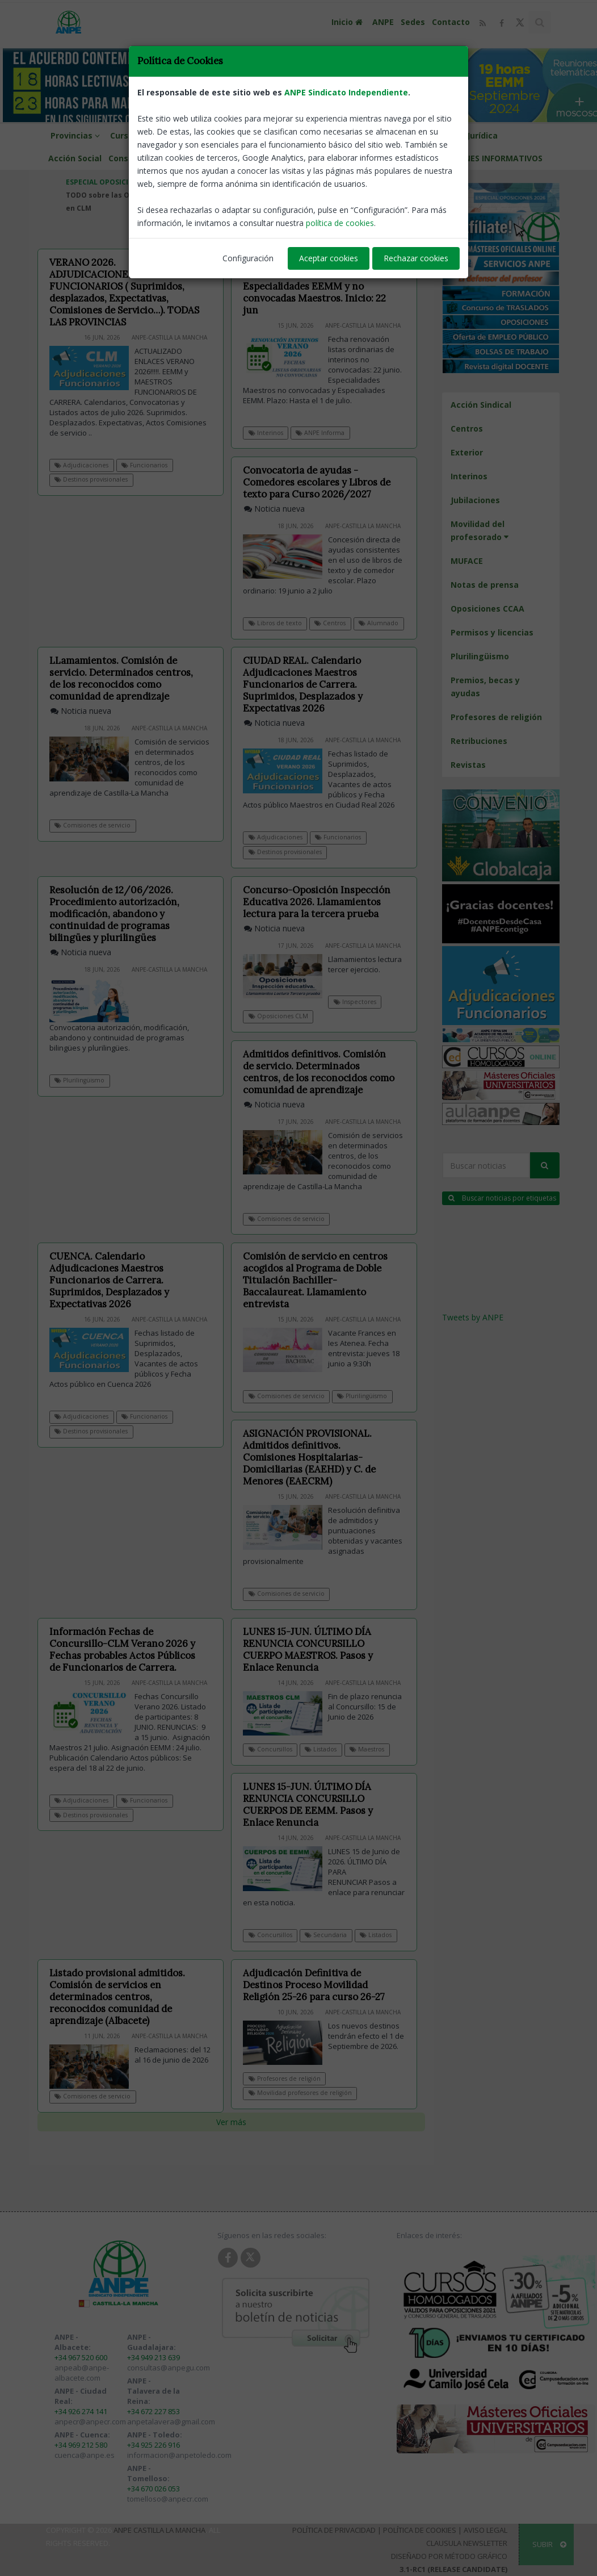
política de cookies (340, 223)
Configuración (248, 258)
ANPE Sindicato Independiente (346, 92)
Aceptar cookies (328, 258)
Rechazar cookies (416, 258)
